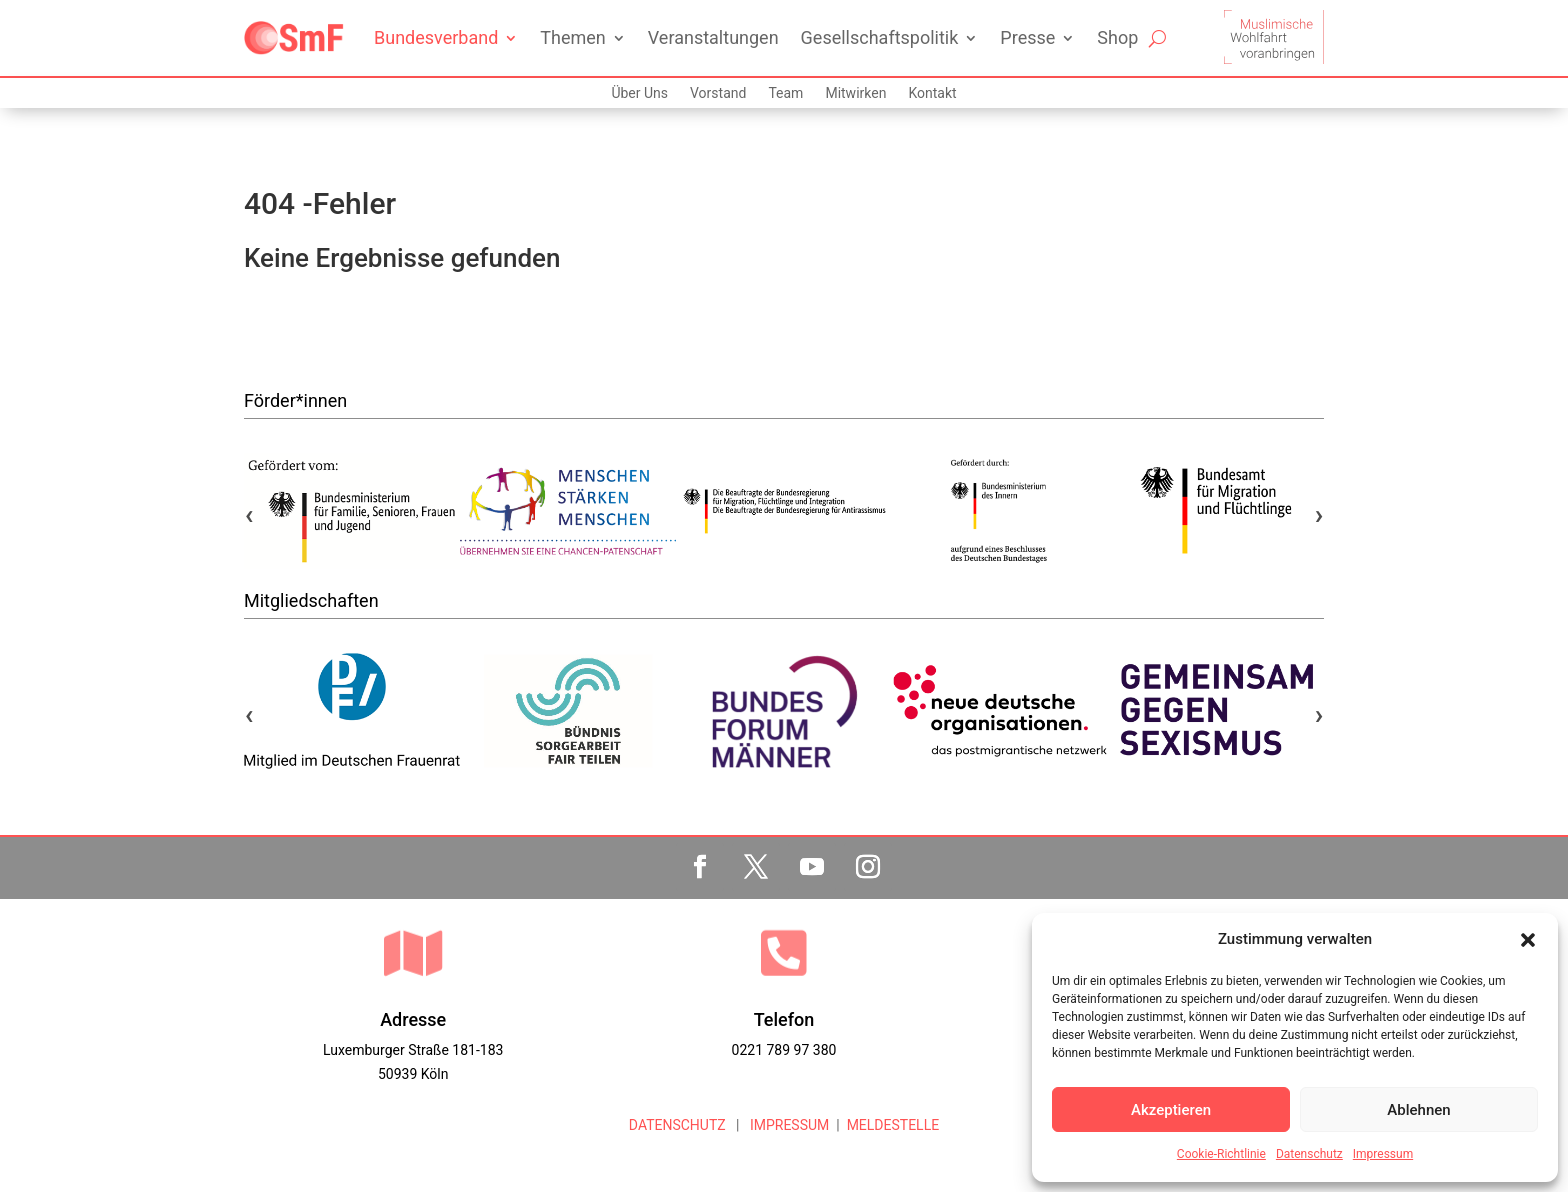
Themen (572, 37)
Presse (1027, 37)
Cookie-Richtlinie (1221, 1154)
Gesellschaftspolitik (880, 37)
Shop (1117, 37)
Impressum (1383, 1154)
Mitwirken (855, 93)
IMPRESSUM (787, 1125)
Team (785, 93)
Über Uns (639, 93)
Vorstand (718, 93)
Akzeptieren (1171, 1110)
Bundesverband (436, 37)
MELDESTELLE (893, 1125)
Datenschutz (1309, 1154)
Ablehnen (1418, 1110)
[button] (1528, 940)
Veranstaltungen (713, 37)
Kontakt (932, 93)
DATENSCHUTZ (677, 1125)
